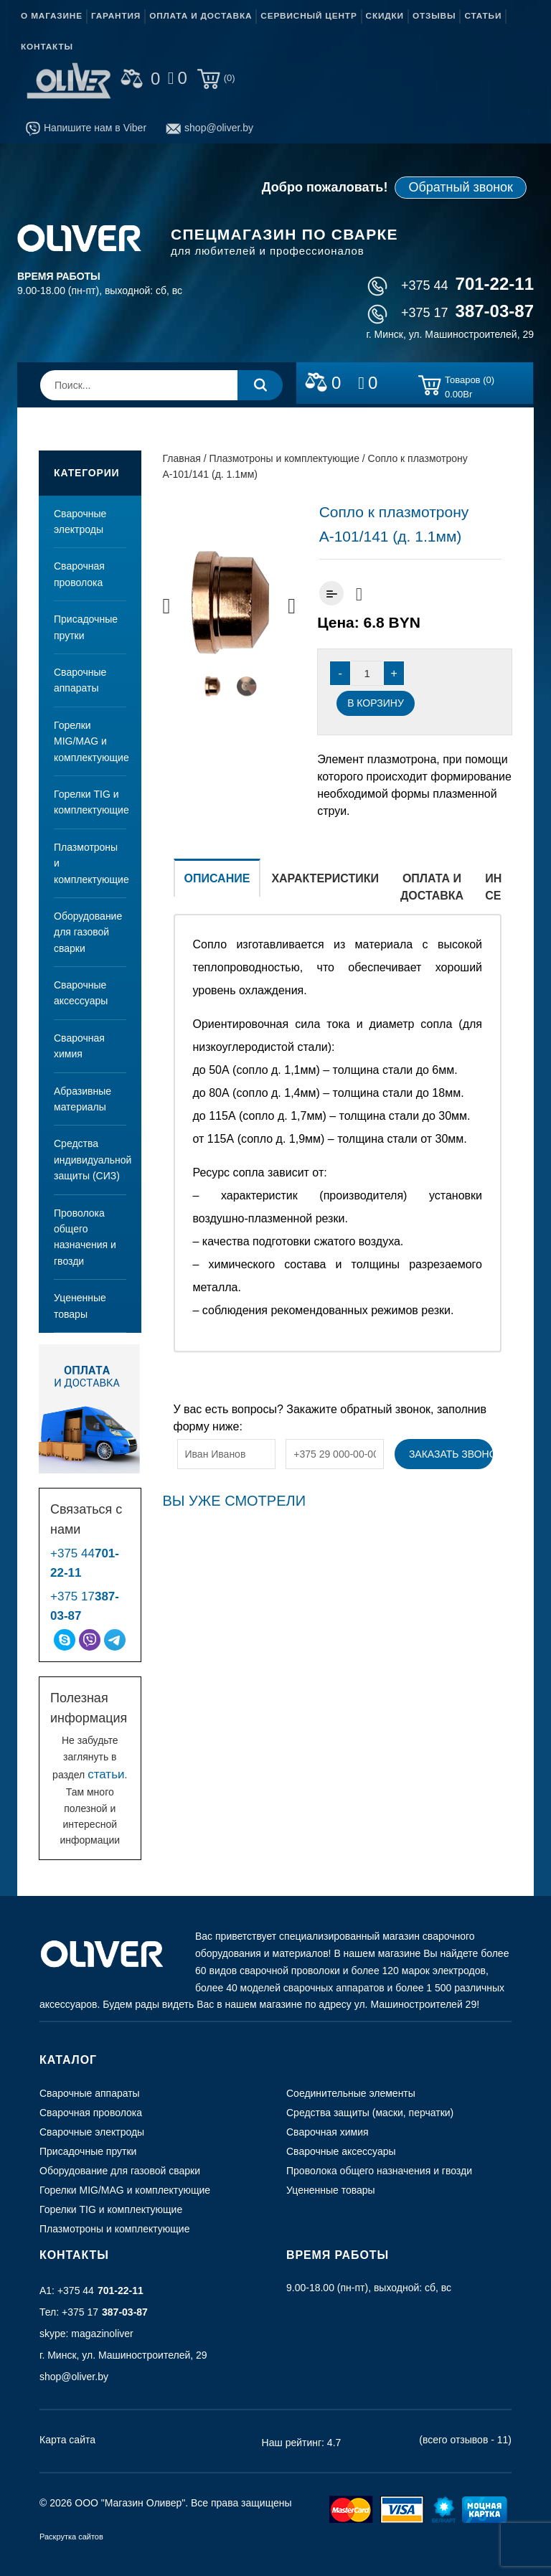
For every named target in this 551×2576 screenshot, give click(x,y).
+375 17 (450, 313)
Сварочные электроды (80, 521)
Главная (182, 458)
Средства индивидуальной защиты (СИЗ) (90, 1159)
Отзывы (434, 16)
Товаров (469, 387)
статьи (106, 1774)
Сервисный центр (308, 16)
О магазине (52, 16)
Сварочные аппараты (80, 680)
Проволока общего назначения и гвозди (85, 1237)
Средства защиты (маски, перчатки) (369, 2112)
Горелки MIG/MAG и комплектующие (90, 741)
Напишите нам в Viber (86, 127)
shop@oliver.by (209, 127)
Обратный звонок (460, 187)
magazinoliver (102, 2333)
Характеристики (325, 878)
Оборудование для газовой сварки (88, 932)
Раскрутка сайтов (71, 2536)
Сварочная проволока (79, 574)
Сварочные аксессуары (81, 992)
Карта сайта (67, 2439)
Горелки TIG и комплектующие (90, 802)
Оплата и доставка (200, 16)
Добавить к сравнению (331, 593)
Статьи (482, 16)
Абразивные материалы (82, 1099)
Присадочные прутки (86, 627)
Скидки (385, 16)
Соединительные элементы (350, 2093)
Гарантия (116, 16)
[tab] (217, 886)
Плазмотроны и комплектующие (90, 863)
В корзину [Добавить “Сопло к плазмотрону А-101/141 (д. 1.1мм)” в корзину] (375, 703)
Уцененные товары (80, 1305)
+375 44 (450, 285)
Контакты (47, 47)
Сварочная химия (79, 1046)
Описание (217, 878)
